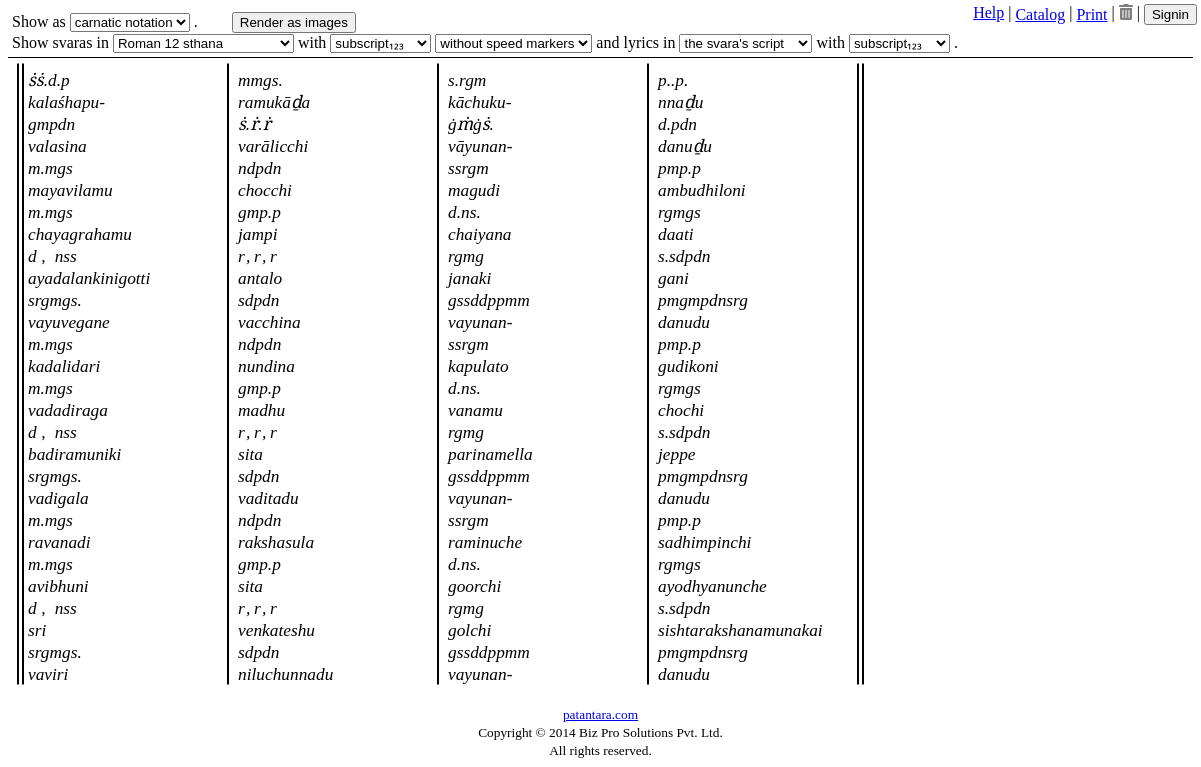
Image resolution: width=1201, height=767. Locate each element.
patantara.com (600, 714)
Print (1091, 14)
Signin (1170, 14)
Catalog (1040, 14)
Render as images (294, 22)
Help (988, 12)
